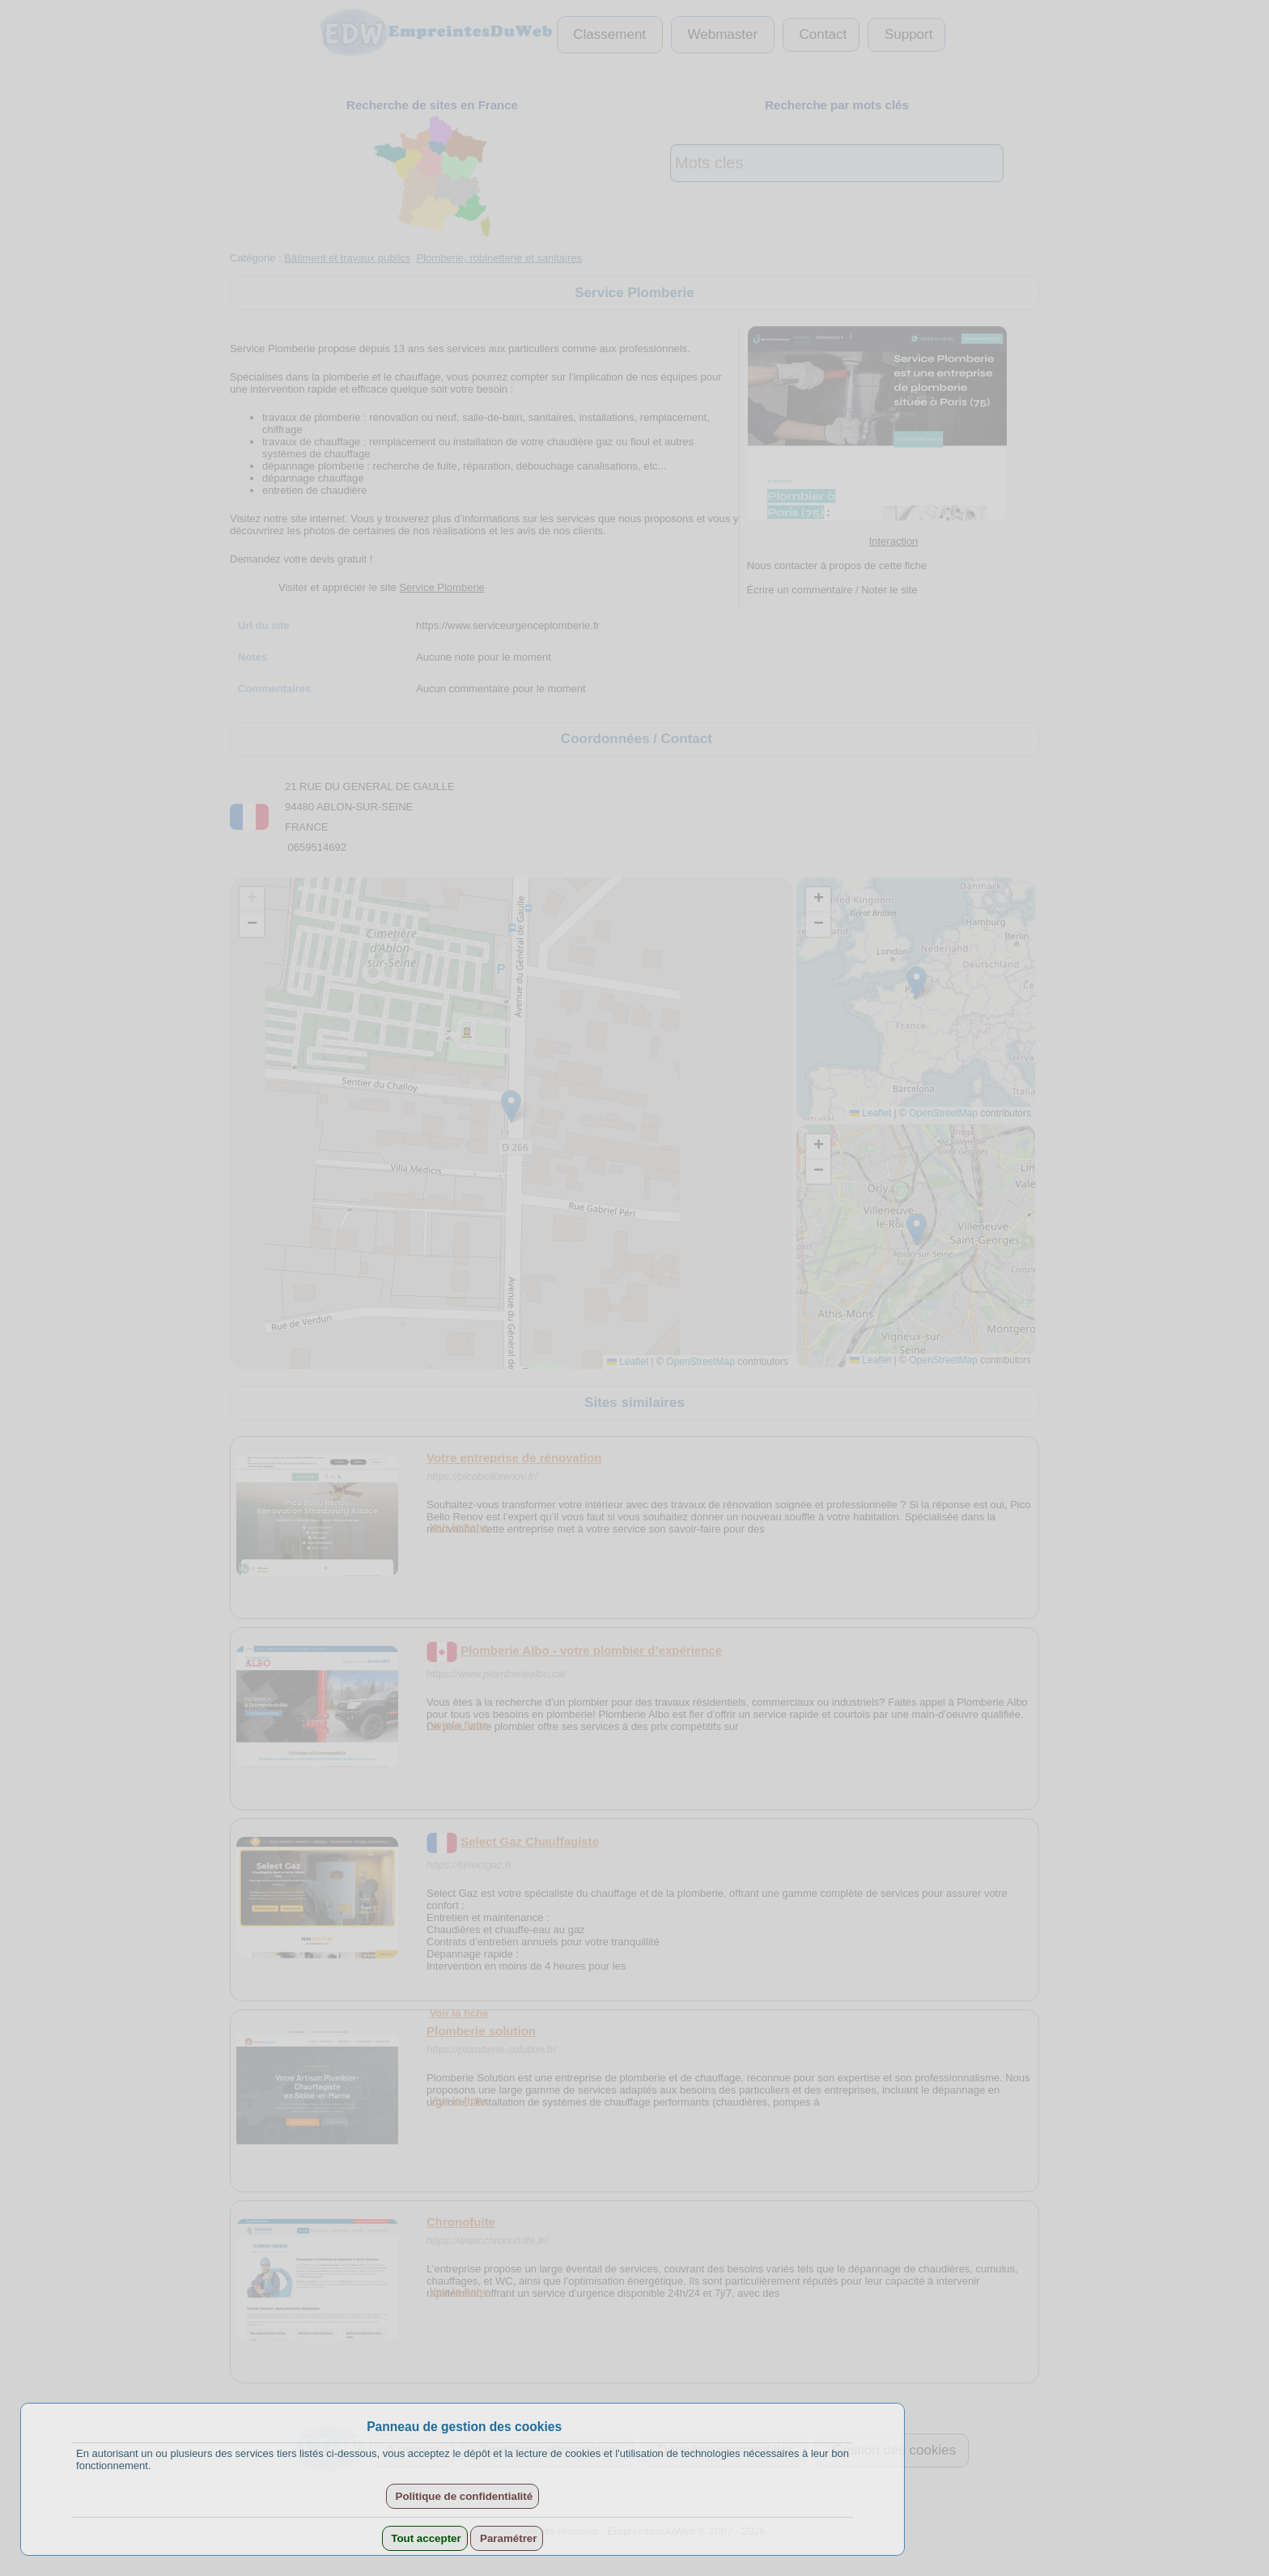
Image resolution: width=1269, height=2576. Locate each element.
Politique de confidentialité (463, 2496)
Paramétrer (507, 2538)
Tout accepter (424, 2538)
